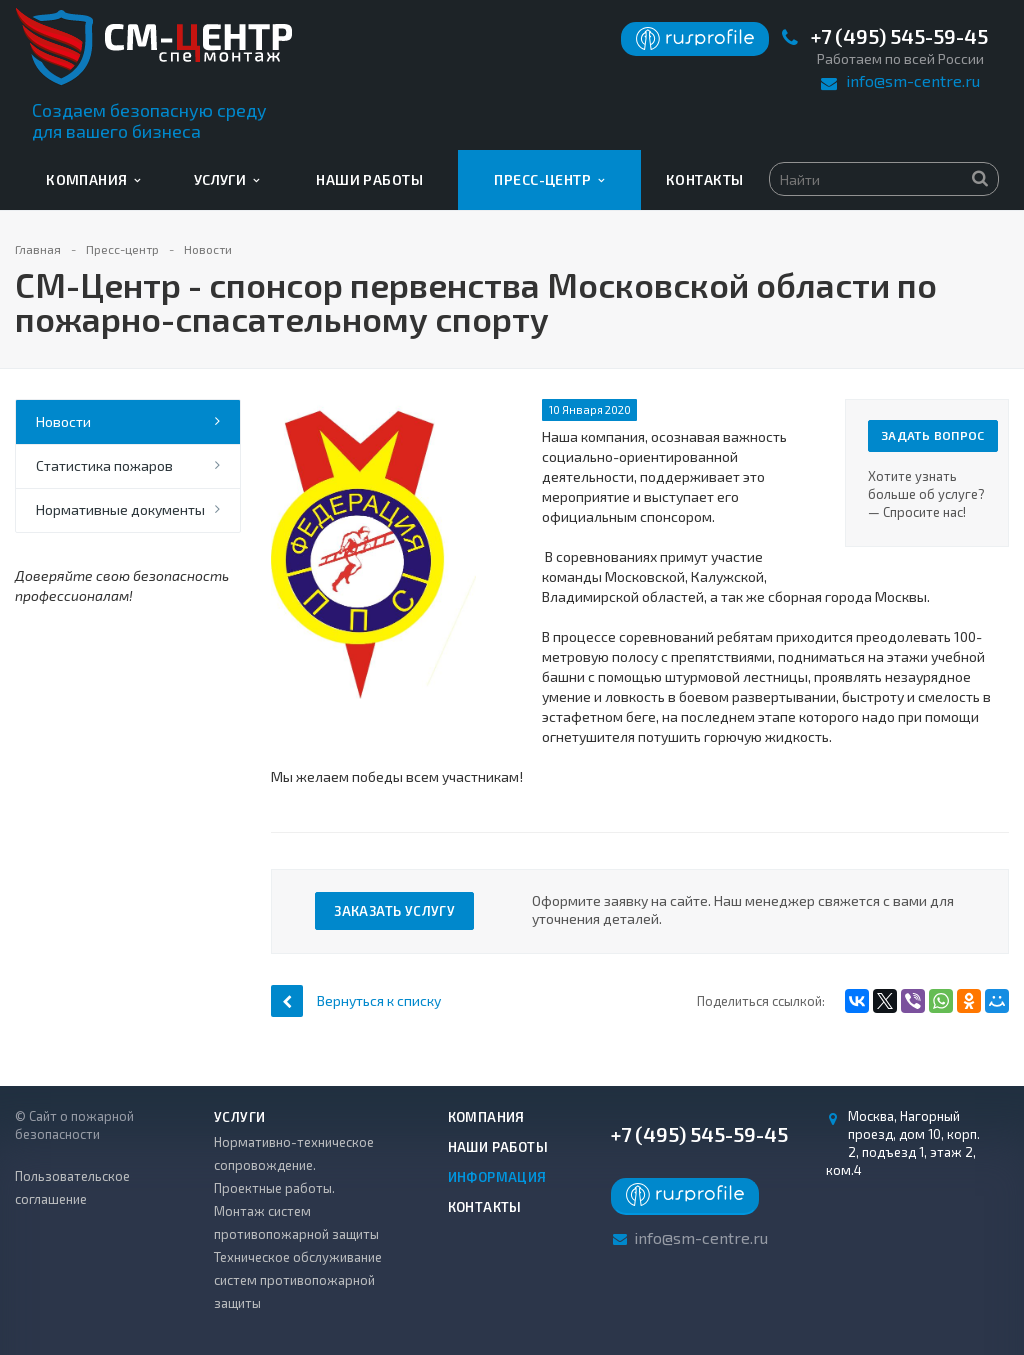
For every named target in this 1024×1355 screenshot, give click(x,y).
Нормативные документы (120, 509)
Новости (63, 421)
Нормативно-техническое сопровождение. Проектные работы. (294, 1165)
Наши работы (369, 179)
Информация (497, 1177)
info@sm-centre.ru (913, 80)
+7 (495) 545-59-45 (899, 36)
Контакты (704, 179)
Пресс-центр (549, 180)
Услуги (227, 180)
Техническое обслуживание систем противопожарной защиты (298, 1280)
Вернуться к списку (356, 1000)
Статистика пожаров (104, 465)
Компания (93, 180)
